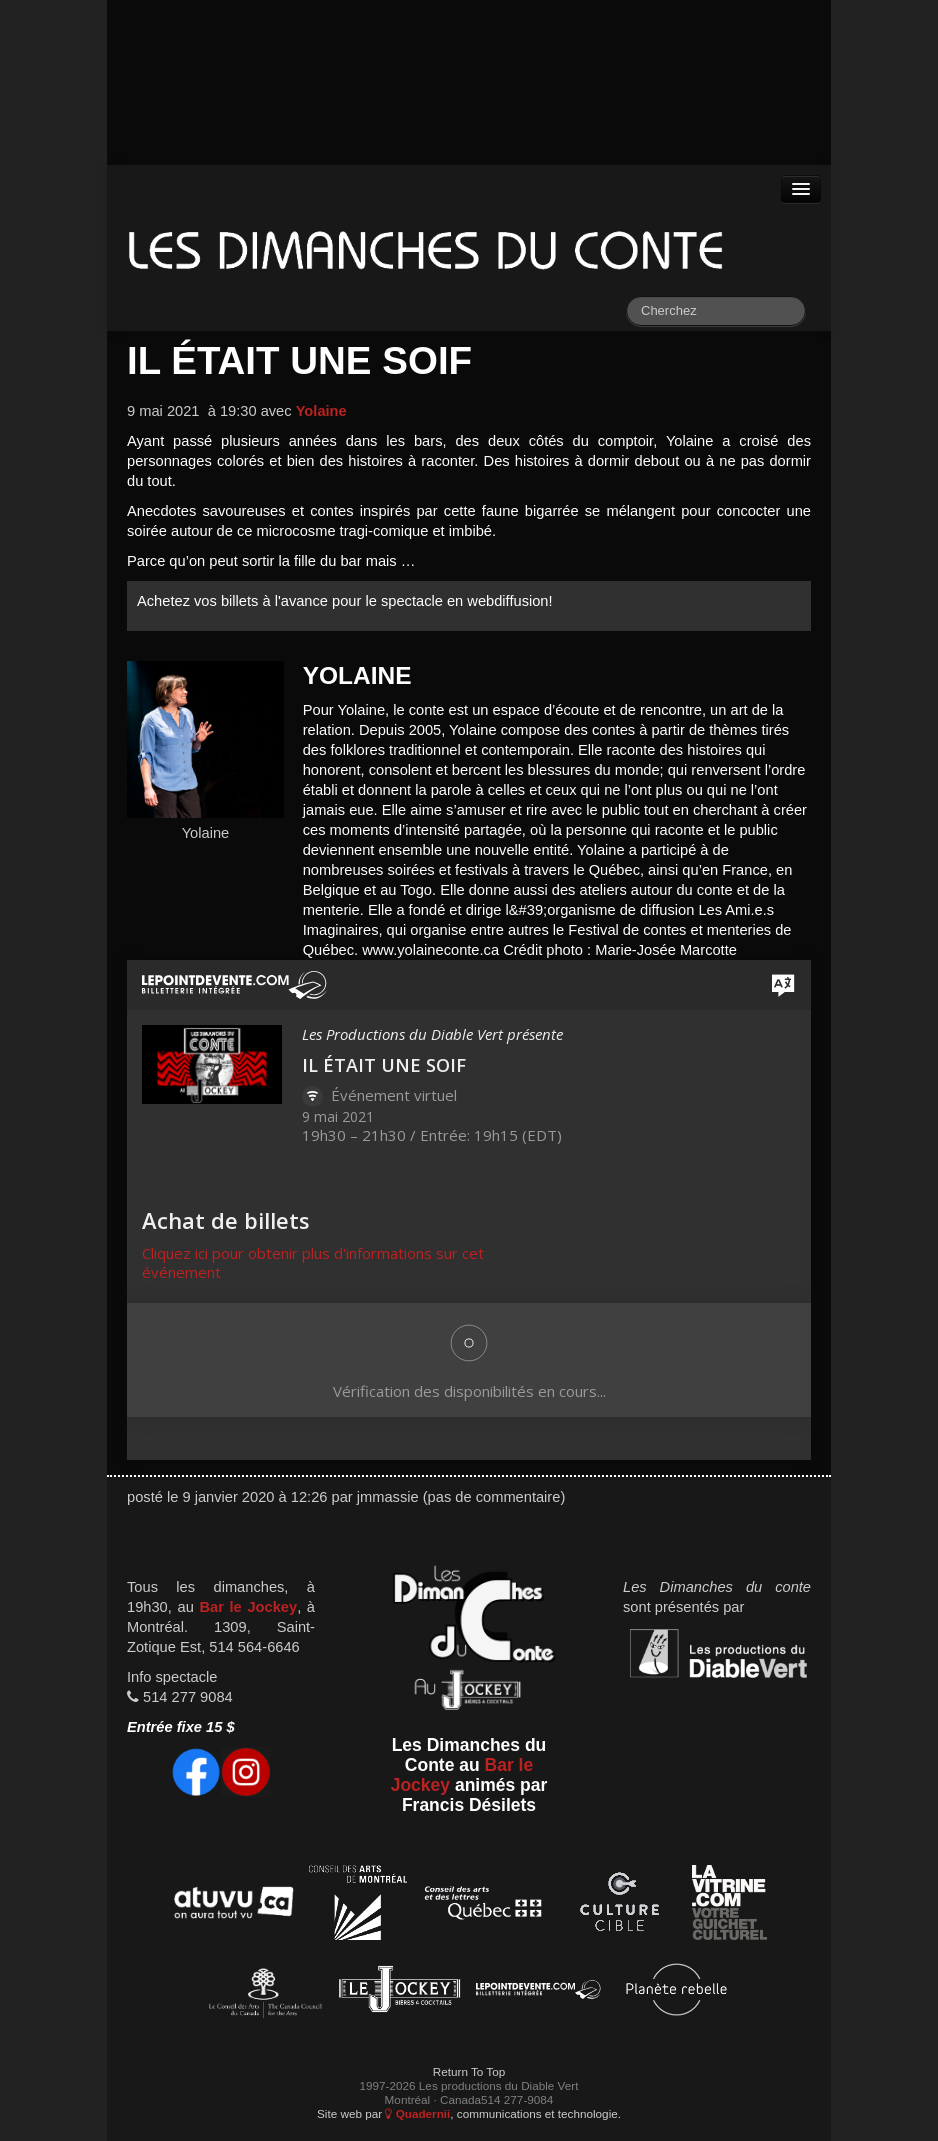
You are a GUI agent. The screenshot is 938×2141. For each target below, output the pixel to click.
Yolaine (321, 411)
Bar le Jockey (248, 1607)
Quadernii (417, 2113)
